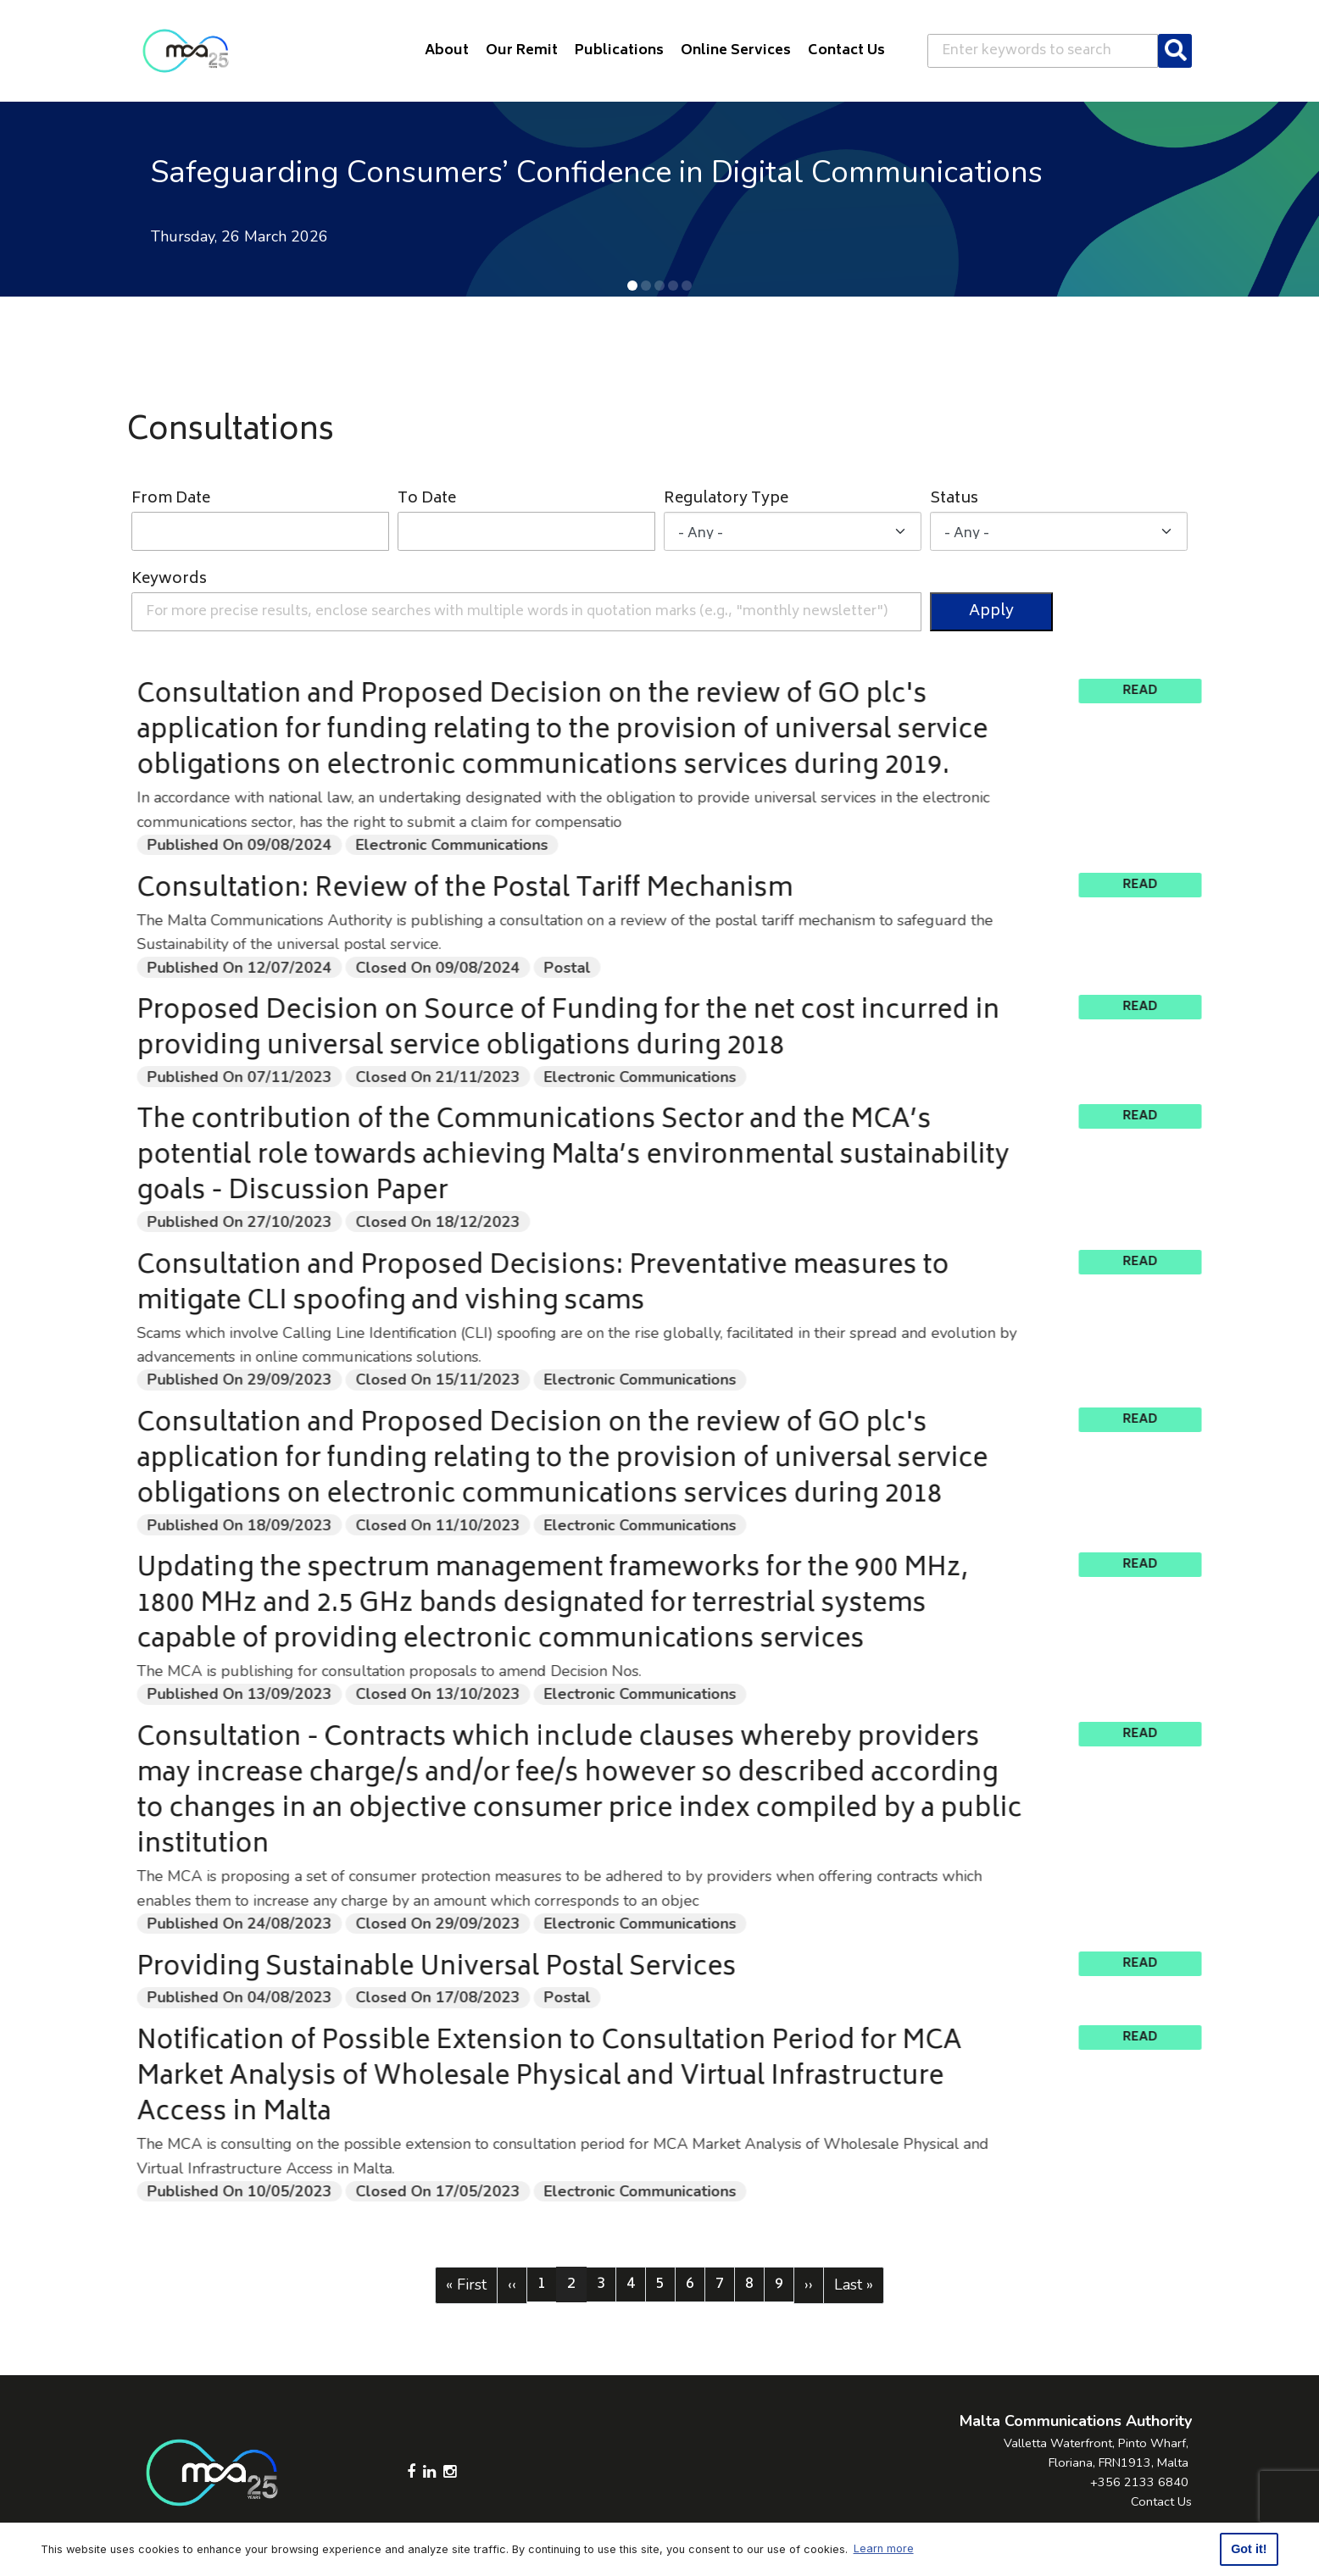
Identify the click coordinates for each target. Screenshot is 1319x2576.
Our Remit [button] (522, 51)
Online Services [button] (736, 51)
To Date (427, 499)
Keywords (169, 580)
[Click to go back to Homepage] (185, 51)
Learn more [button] (884, 2548)
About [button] (447, 51)
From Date (170, 499)
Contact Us (1161, 2501)
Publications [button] (619, 51)
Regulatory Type (726, 499)
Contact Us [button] (846, 51)
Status (954, 499)
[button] (632, 285)
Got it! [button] (1248, 2549)
